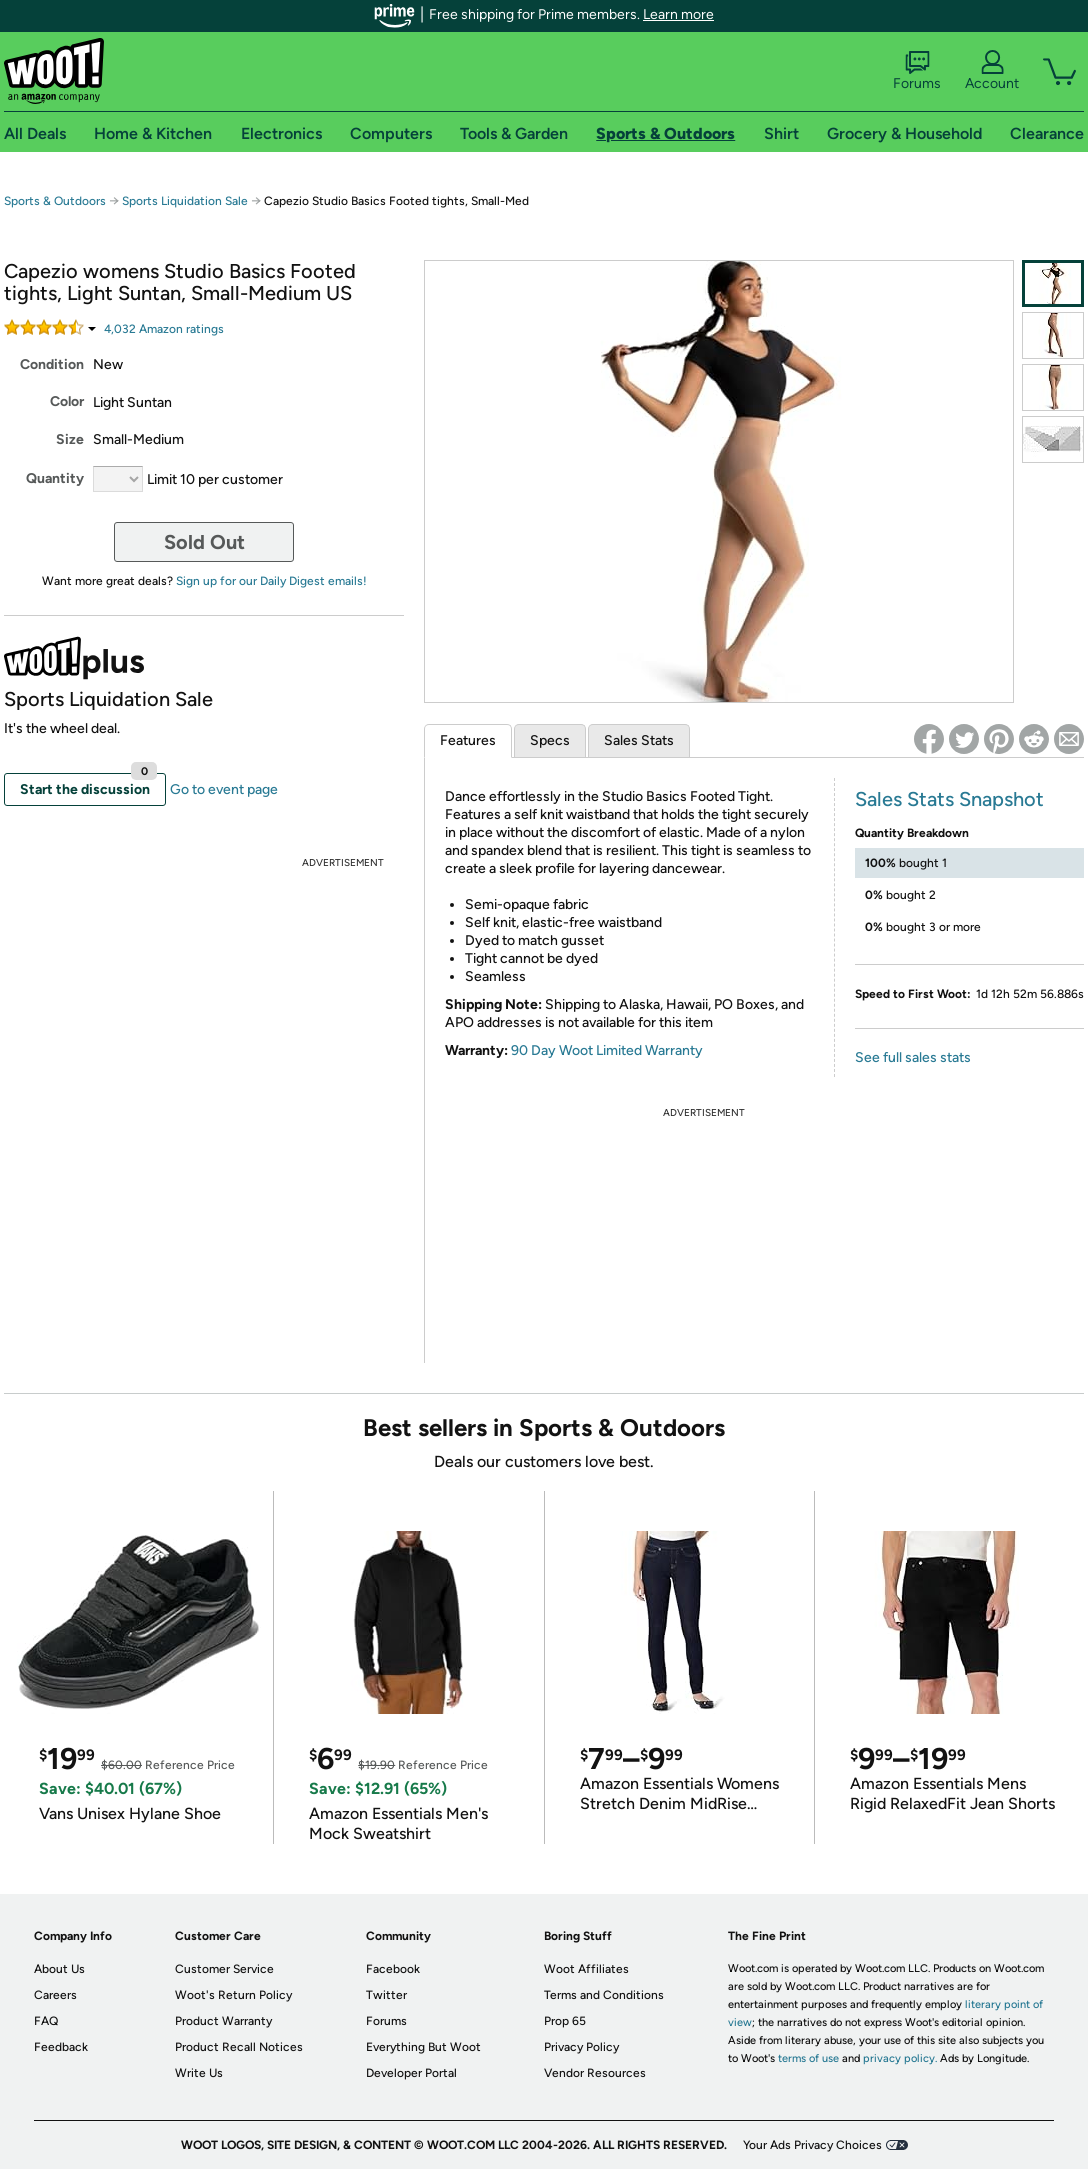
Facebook (393, 1969)
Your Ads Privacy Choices (812, 2145)
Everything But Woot (423, 2047)
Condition (52, 364)
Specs (550, 740)
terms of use (808, 2058)
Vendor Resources (595, 2073)
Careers (55, 1995)
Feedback (61, 2047)
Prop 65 (565, 2021)
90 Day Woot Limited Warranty (607, 1050)
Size (70, 439)
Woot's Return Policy (233, 1995)
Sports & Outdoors (55, 201)
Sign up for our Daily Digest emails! (271, 581)
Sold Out (204, 542)
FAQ (46, 2021)
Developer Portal (411, 2073)
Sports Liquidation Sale (185, 201)
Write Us (199, 2073)
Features (468, 740)
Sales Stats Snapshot (949, 799)
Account (992, 71)
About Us (59, 1969)
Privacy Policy (581, 2047)
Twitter (386, 1995)
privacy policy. (900, 2058)
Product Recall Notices (239, 2047)
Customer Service (224, 1969)
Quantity (55, 478)
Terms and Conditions (604, 1995)
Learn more (678, 14)
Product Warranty (223, 2021)
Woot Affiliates (586, 1969)
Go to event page (224, 789)
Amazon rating (164, 329)
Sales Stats (639, 740)
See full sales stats (913, 1057)
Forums (917, 71)
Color (67, 401)
